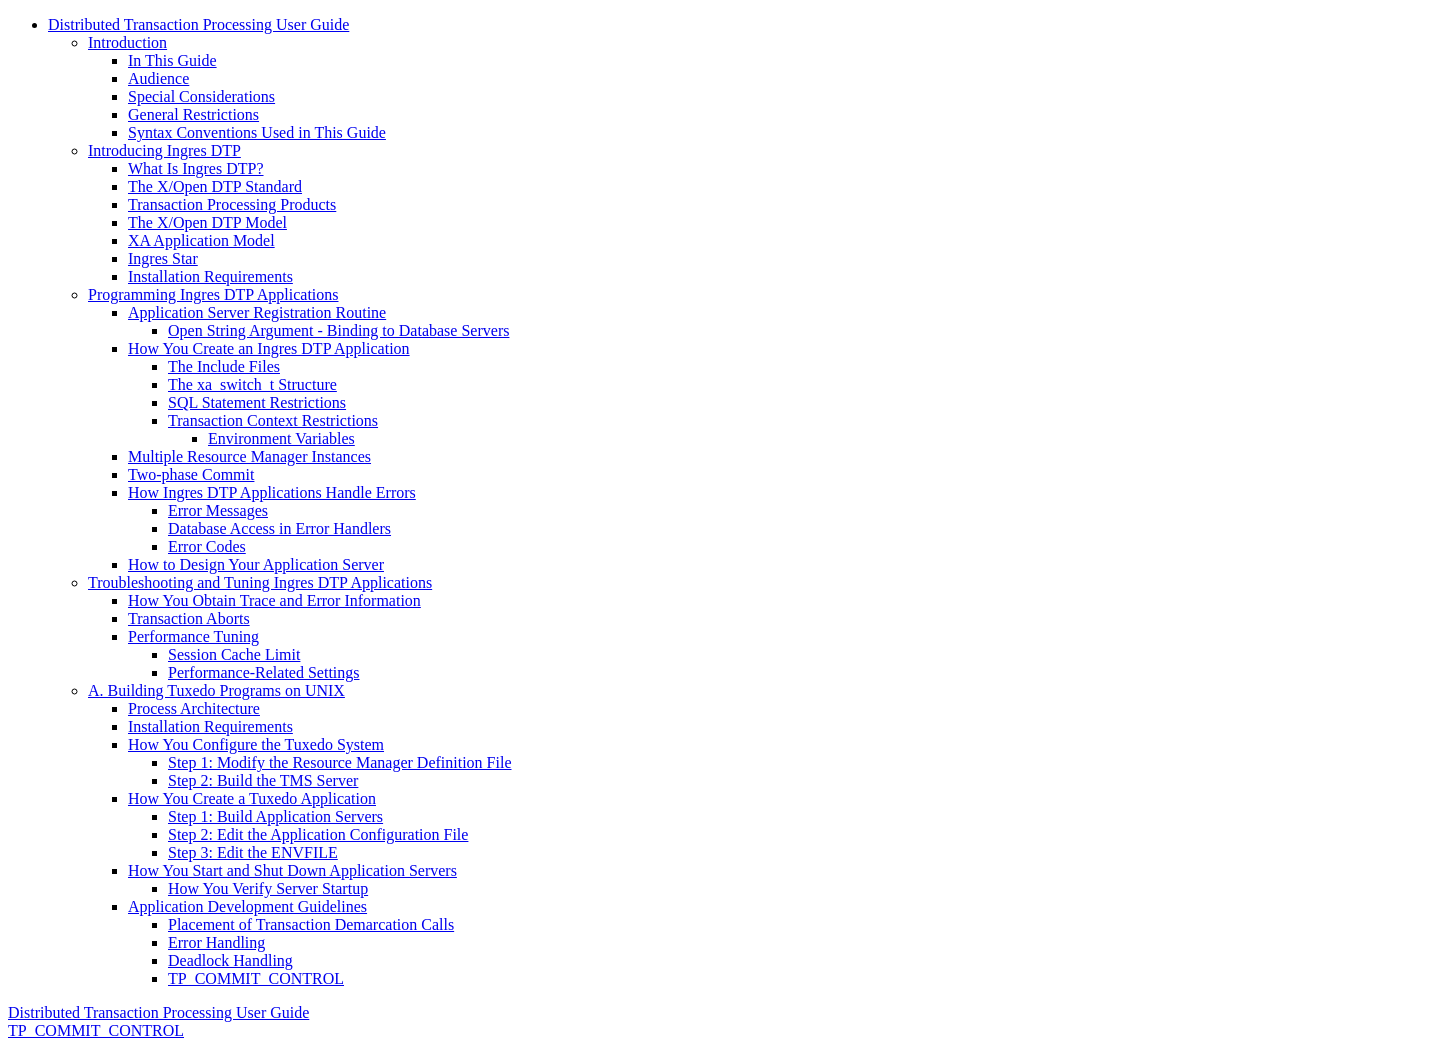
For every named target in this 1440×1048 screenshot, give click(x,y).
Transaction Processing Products (232, 204)
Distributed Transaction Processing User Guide (198, 24)
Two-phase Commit (191, 474)
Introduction (127, 42)
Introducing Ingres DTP (164, 150)
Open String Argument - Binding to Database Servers (338, 330)
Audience (158, 78)
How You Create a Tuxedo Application (252, 798)
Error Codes (207, 546)
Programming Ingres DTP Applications (213, 294)
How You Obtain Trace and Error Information (274, 600)
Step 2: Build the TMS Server (263, 780)
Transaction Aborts (189, 618)
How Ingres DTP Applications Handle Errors (272, 492)
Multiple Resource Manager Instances (249, 456)
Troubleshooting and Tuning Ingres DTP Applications (260, 582)
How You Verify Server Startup (268, 888)
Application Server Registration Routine (257, 312)
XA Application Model (201, 240)
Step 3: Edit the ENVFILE (253, 852)
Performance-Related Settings (264, 672)
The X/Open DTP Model (207, 222)
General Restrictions (193, 114)
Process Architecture (194, 708)
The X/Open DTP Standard (215, 186)
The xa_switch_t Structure (252, 384)
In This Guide (172, 60)
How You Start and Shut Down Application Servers (292, 870)
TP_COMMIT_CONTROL (256, 978)
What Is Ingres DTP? (196, 168)
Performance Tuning (193, 636)
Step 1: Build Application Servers (275, 816)
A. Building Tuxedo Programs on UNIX (216, 690)
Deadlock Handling (230, 960)
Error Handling (216, 942)
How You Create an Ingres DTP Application (269, 348)
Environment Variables (281, 438)
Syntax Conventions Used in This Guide (257, 132)
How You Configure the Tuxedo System (256, 744)
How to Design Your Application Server (256, 564)
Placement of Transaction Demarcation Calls (311, 924)
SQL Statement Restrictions (257, 402)
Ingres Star (163, 258)
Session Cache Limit (234, 654)
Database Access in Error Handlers (279, 528)
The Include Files (224, 366)
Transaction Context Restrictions (273, 420)
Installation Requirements (210, 276)
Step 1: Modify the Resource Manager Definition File (339, 762)
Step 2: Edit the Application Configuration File (318, 834)
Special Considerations (201, 96)
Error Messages (218, 510)
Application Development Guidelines (247, 906)
